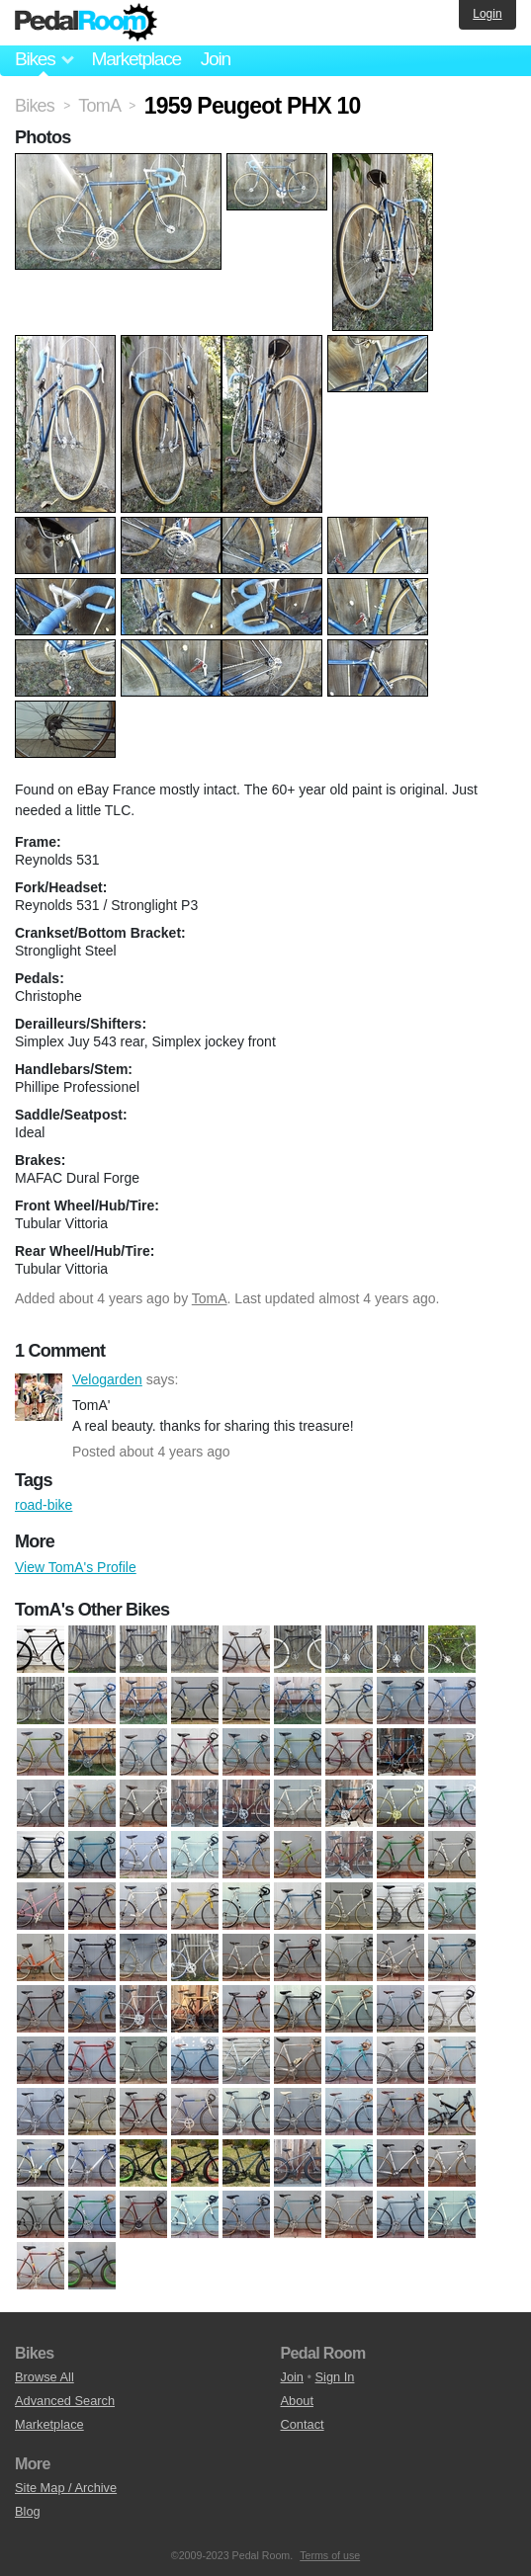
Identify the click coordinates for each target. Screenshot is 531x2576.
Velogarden (38, 1397)
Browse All (44, 2376)
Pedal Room (86, 22)
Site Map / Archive (66, 2487)
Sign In (335, 2376)
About (297, 2400)
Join (215, 58)
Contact (302, 2424)
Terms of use (330, 2555)
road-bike (43, 1505)
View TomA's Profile (75, 1567)
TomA (209, 1298)
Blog (28, 2511)
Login (487, 14)
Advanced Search (65, 2400)
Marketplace (135, 58)
